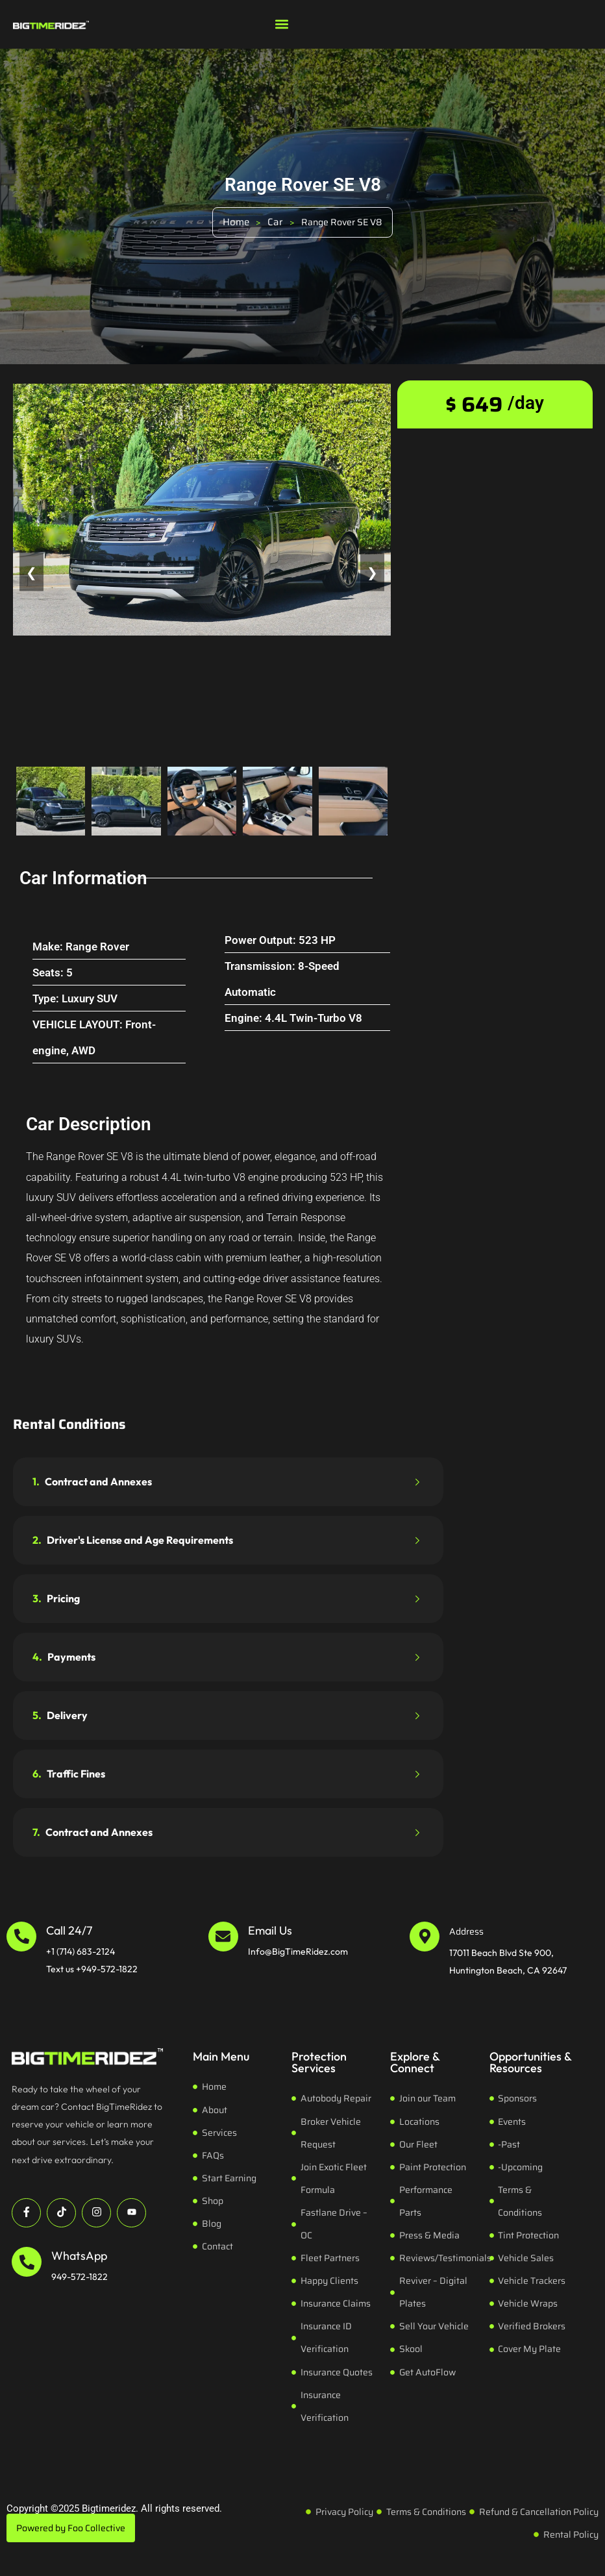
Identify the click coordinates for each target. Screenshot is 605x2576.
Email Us (270, 1930)
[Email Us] (223, 1936)
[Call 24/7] (21, 1936)
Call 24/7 (69, 1930)
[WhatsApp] (27, 2262)
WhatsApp (79, 2255)
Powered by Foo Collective (70, 2528)
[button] (282, 23)
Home (236, 222)
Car (275, 222)
